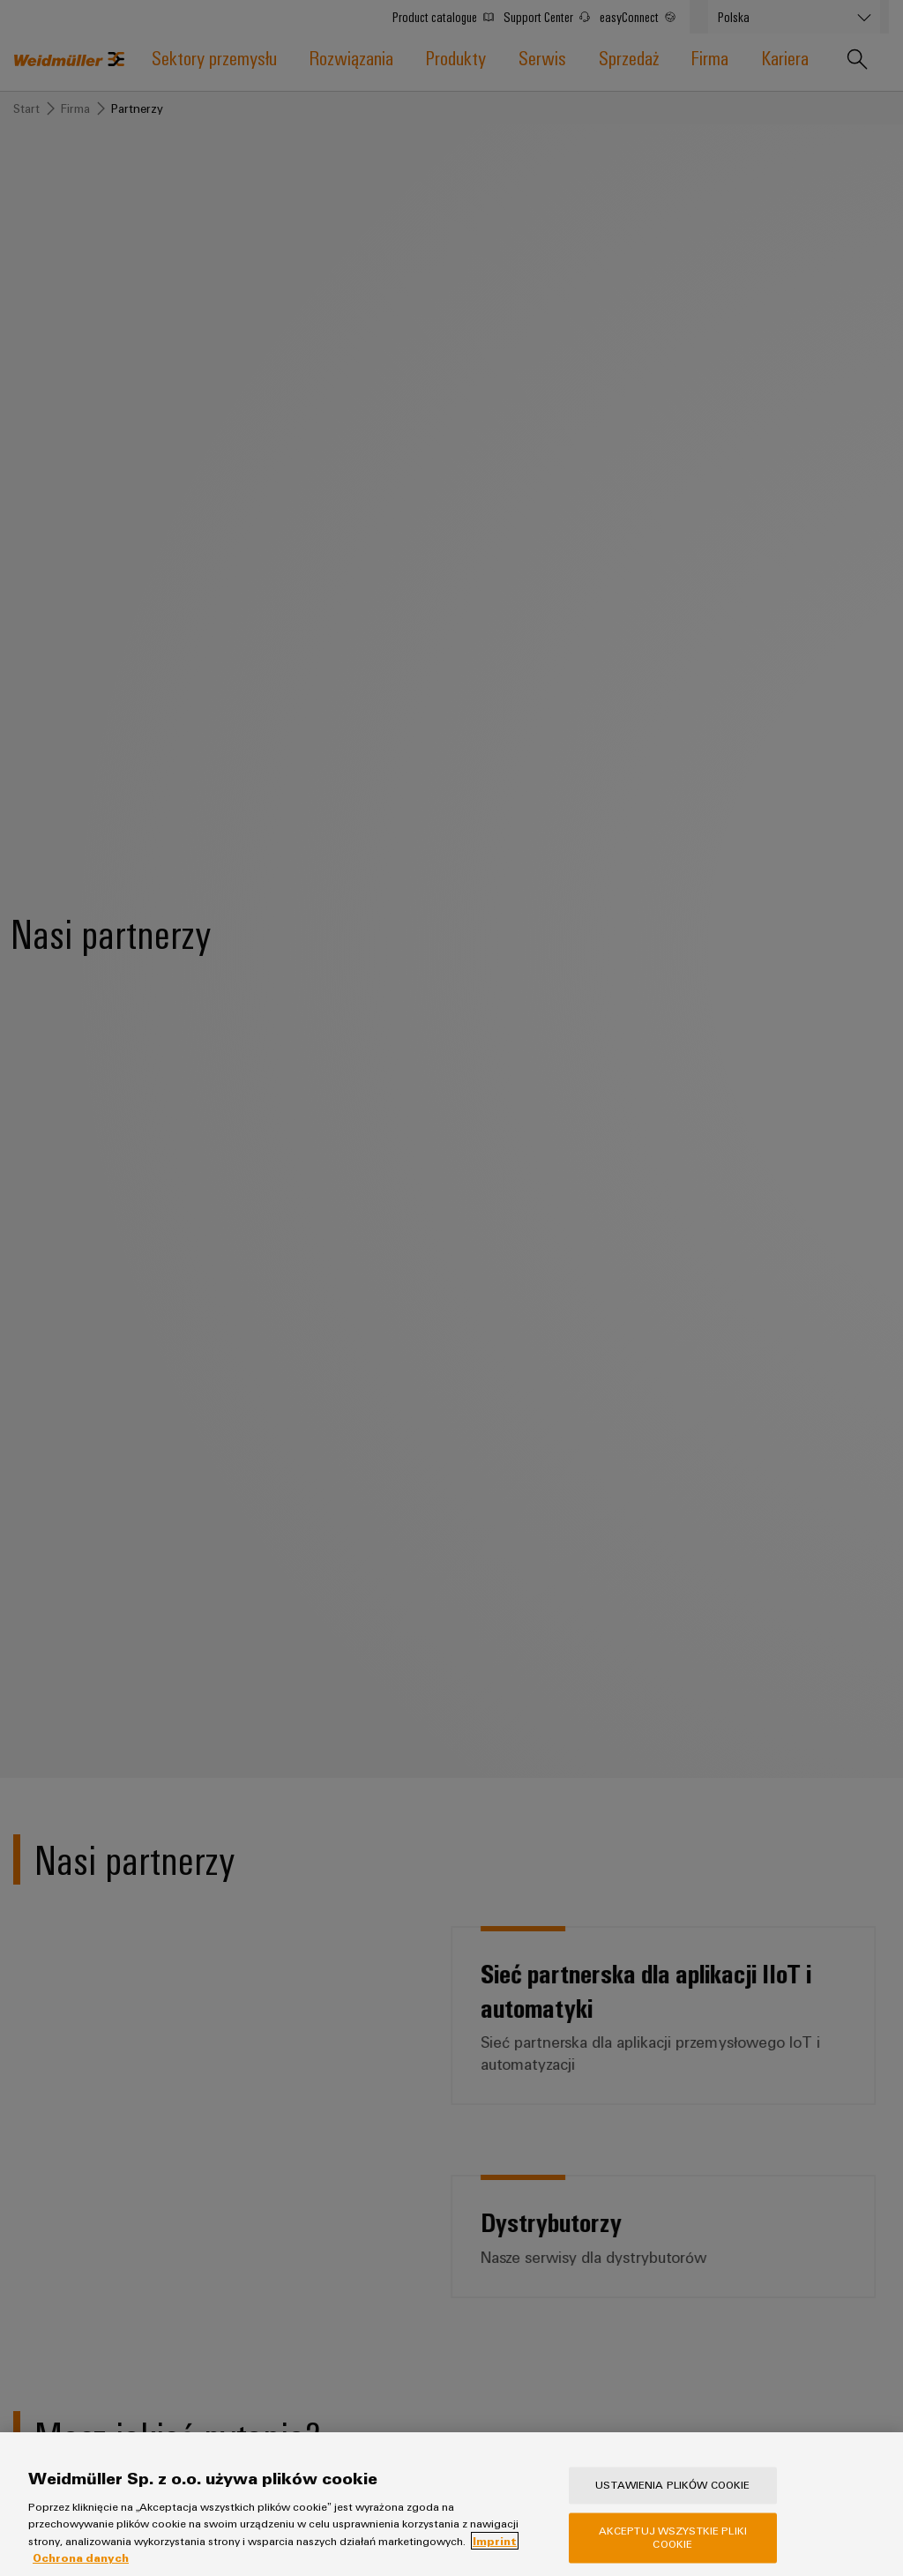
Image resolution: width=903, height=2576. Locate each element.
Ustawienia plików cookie (672, 2506)
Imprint (495, 2562)
